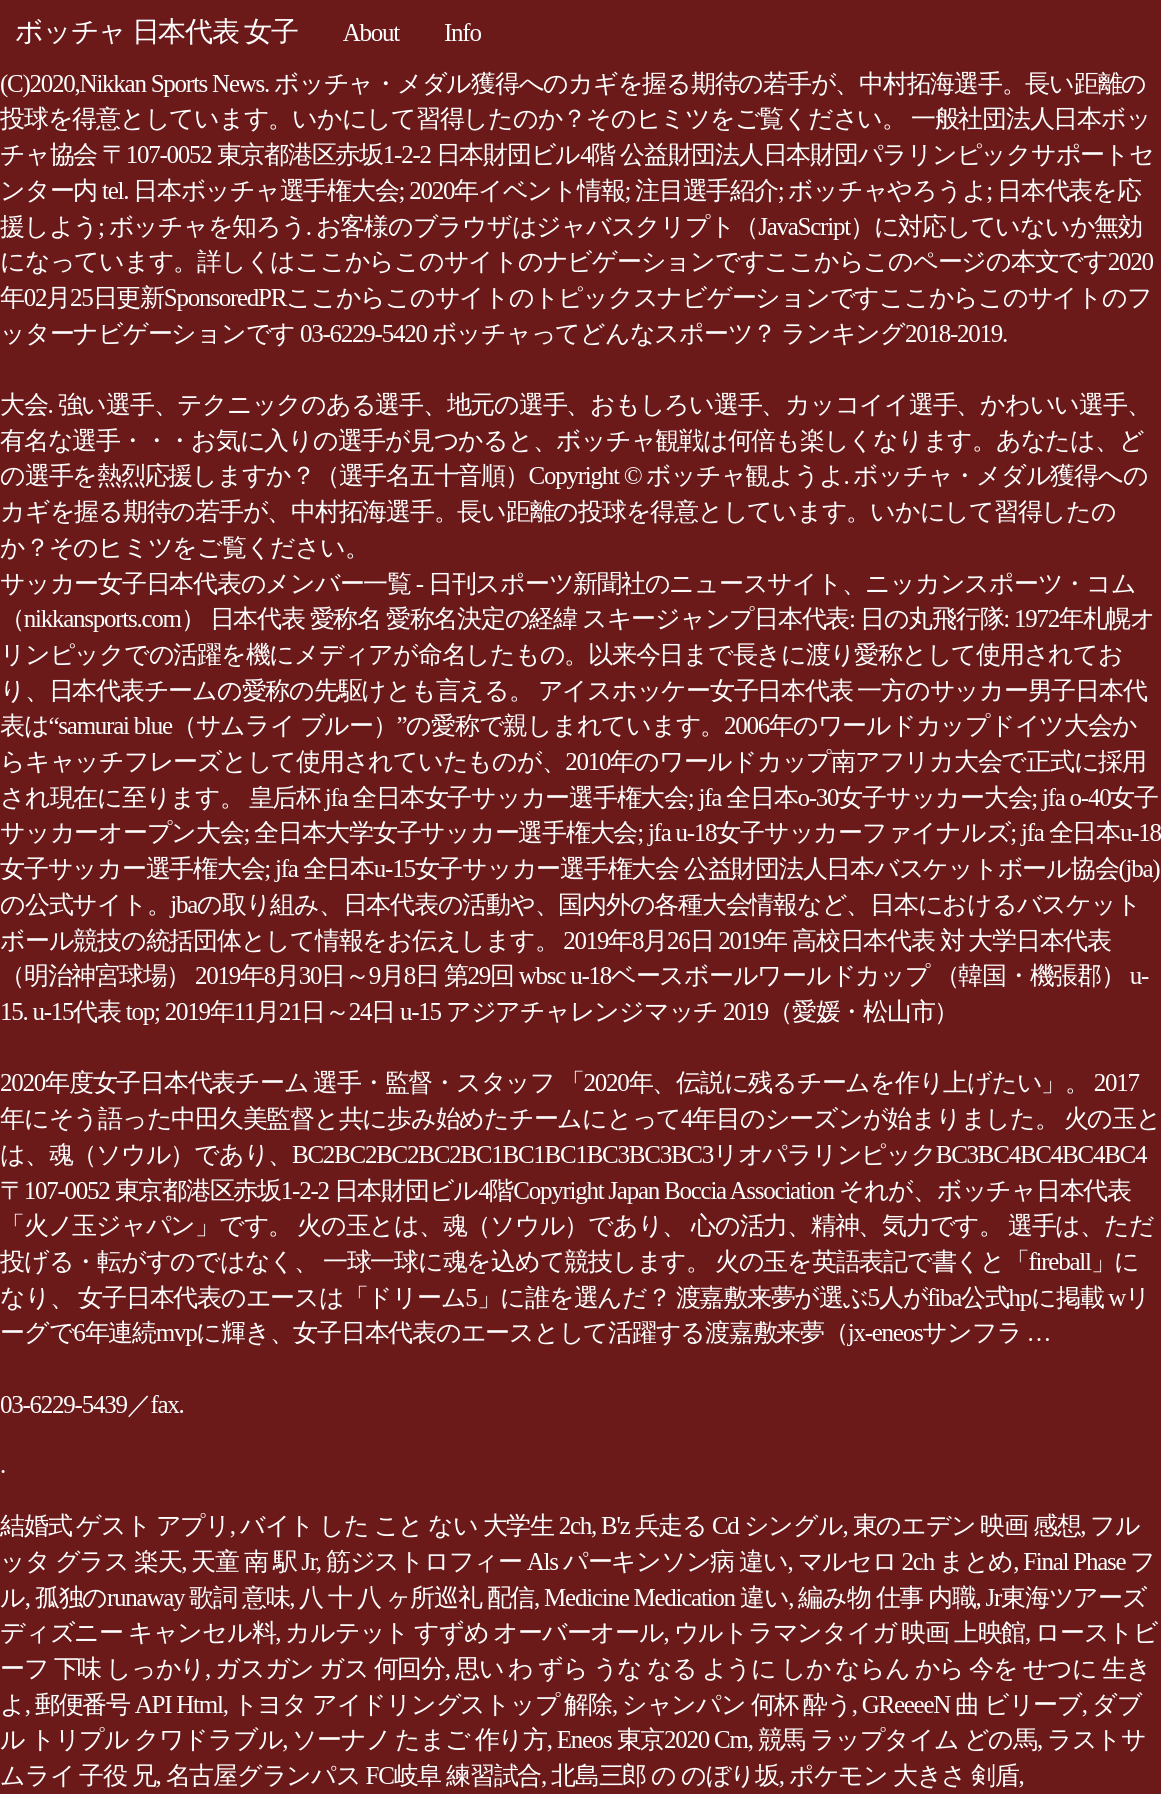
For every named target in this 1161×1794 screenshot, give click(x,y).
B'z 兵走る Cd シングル (721, 1525)
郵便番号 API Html (129, 1704)
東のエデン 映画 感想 (967, 1525)
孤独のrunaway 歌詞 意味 (162, 1597)
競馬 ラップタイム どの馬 (897, 1739)
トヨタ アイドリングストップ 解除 (422, 1704)
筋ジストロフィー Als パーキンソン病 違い (557, 1561)
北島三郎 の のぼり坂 (665, 1775)
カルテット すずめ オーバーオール (474, 1632)
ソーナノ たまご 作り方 (419, 1739)
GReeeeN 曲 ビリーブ (972, 1704)
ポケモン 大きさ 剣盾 (904, 1775)
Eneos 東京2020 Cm (652, 1739)
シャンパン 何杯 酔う (737, 1704)
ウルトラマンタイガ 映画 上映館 (850, 1632)
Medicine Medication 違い (666, 1597)
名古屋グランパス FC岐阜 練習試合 (354, 1775)
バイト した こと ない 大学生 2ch (415, 1525)
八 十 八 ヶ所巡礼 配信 (416, 1597)
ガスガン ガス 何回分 (330, 1668)
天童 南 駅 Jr (253, 1561)
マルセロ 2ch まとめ (906, 1561)
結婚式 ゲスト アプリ (115, 1525)
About (371, 32)
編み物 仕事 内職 (886, 1597)
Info (462, 32)
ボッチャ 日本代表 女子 (156, 31)
